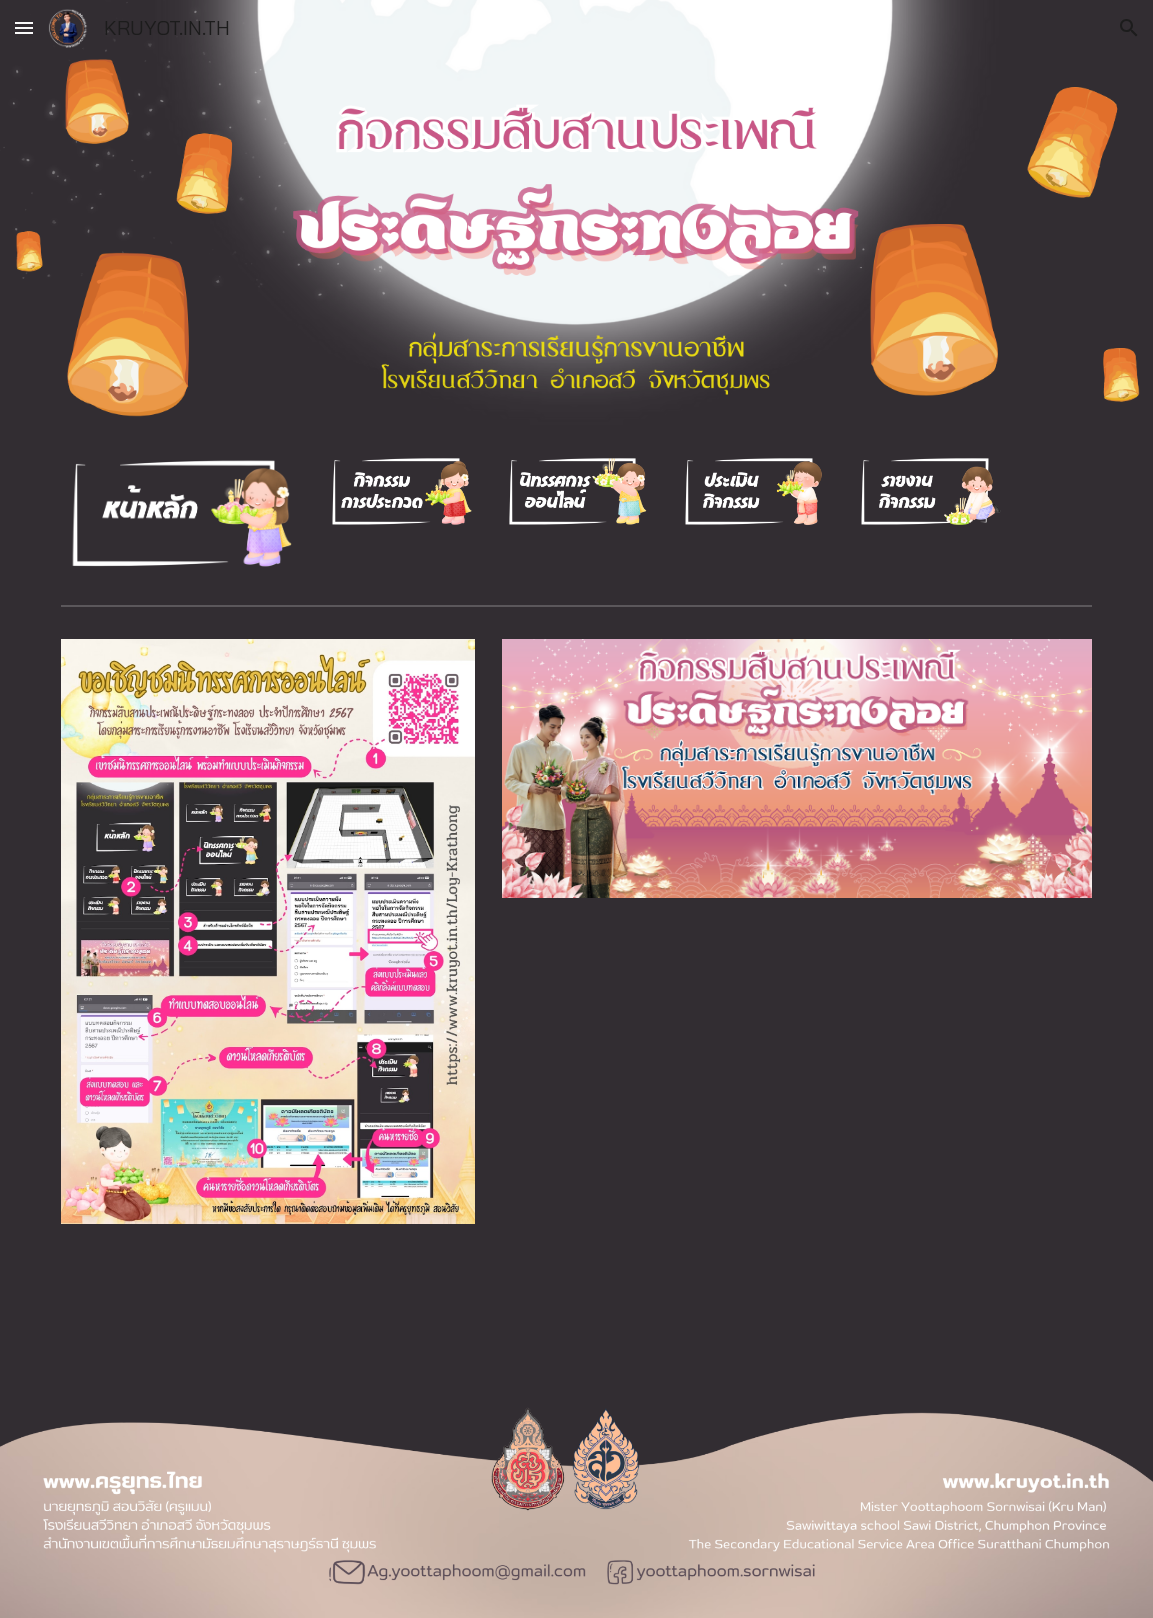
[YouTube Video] (797, 1074)
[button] (24, 27)
